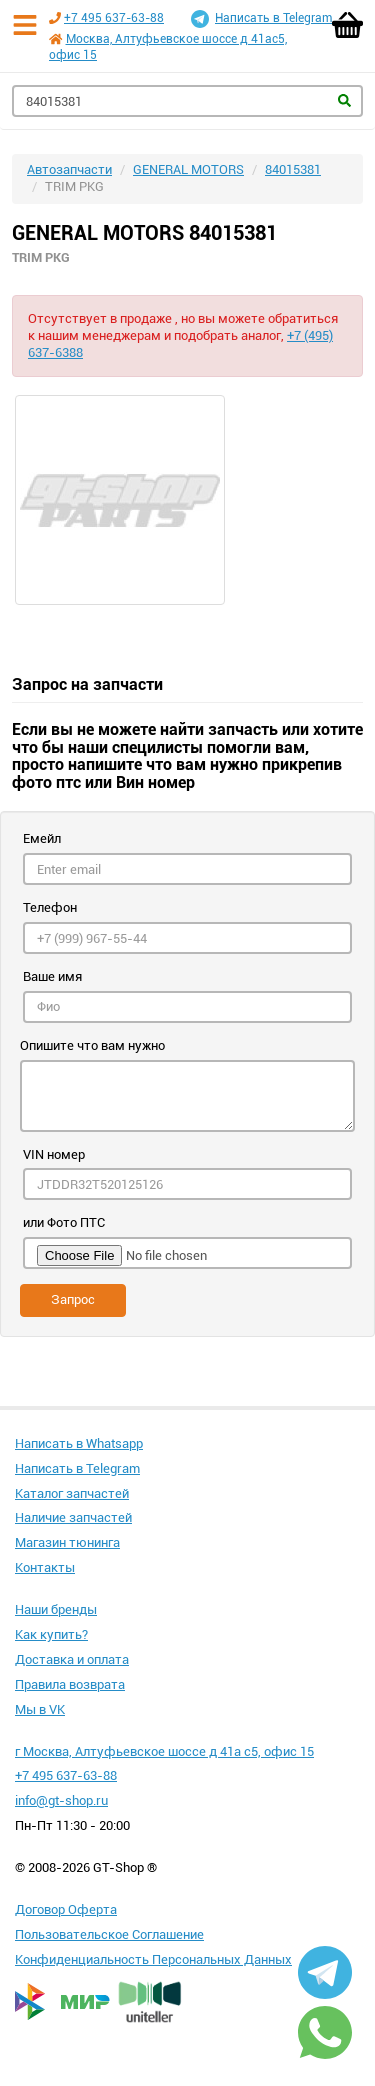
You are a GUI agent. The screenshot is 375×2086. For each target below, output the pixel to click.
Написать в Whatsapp (79, 1443)
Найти (344, 100)
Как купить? (51, 1634)
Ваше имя (52, 976)
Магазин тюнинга (67, 1542)
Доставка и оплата (72, 1659)
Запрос (73, 1299)
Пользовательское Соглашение (109, 1934)
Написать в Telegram (261, 19)
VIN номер (54, 1154)
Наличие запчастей (73, 1517)
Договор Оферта (66, 1909)
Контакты (45, 1567)
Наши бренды (56, 1609)
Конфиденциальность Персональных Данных (153, 1959)
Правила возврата (70, 1684)
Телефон (50, 907)
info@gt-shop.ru (61, 1800)
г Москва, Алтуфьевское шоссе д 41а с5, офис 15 (164, 1751)
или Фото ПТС (64, 1222)
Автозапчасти (69, 169)
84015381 (293, 169)
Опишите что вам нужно (92, 1045)
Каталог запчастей (72, 1493)
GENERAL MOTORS (188, 169)
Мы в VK (40, 1709)
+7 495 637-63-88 (114, 18)
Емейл (42, 838)
